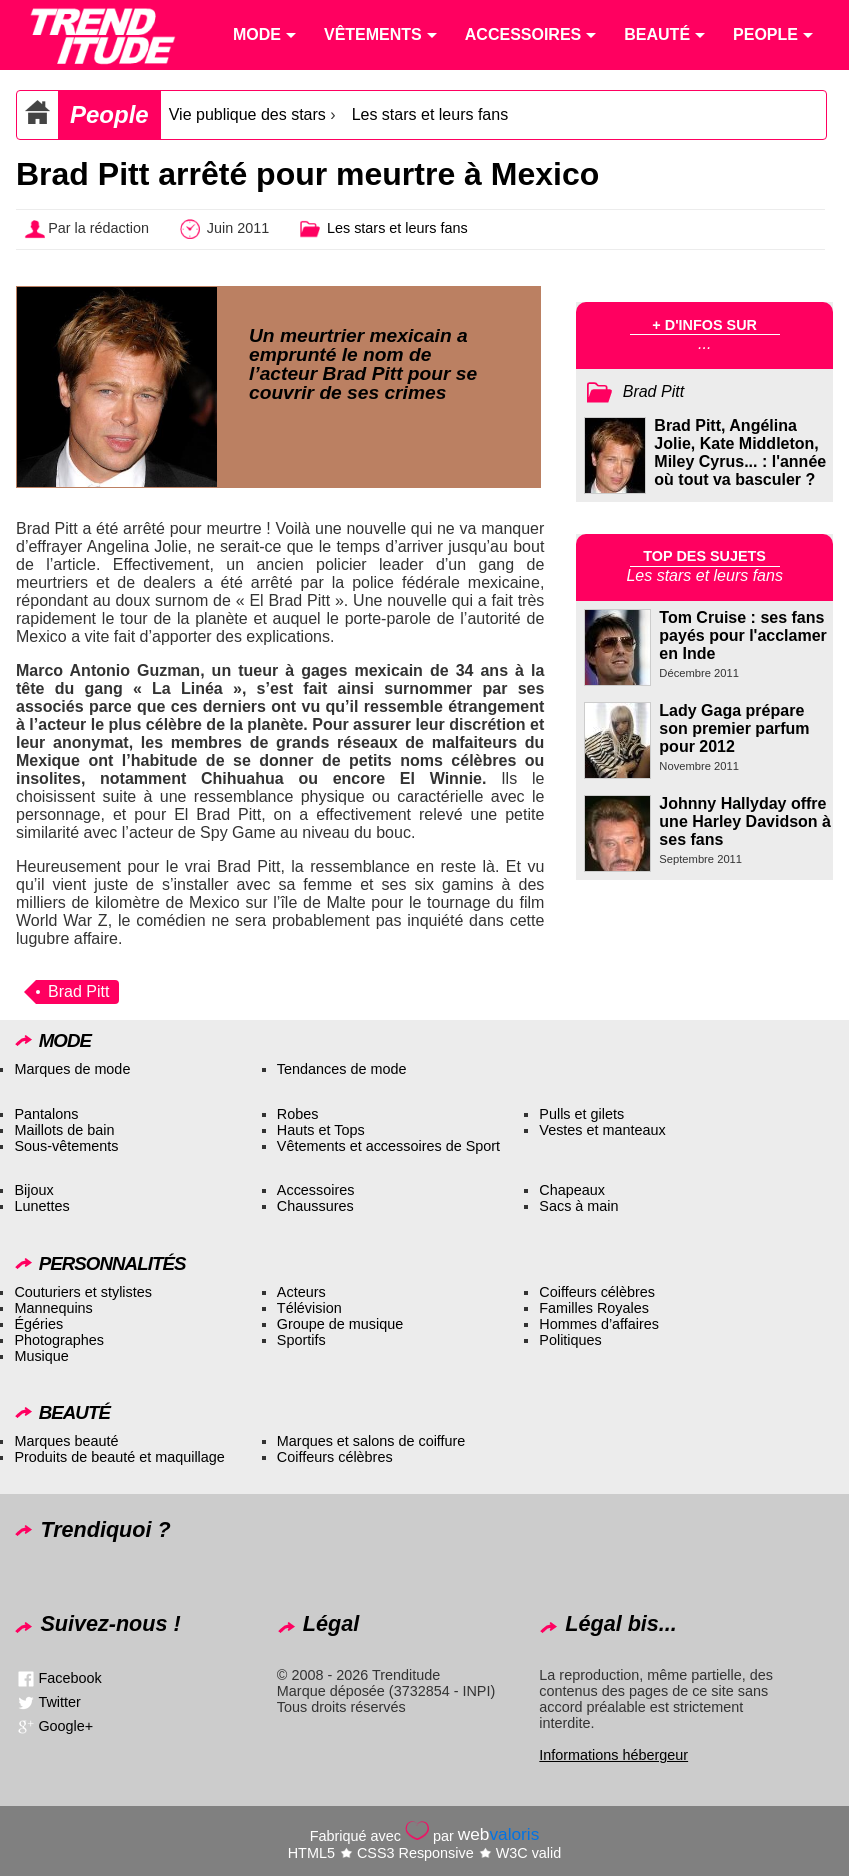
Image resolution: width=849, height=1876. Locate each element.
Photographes (59, 1340)
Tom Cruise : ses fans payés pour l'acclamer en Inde (742, 635)
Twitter (59, 1702)
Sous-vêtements (66, 1146)
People (109, 114)
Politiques (570, 1340)
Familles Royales (594, 1308)
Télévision (309, 1308)
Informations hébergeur (613, 1755)
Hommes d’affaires (599, 1324)
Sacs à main (578, 1206)
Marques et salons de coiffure (371, 1441)
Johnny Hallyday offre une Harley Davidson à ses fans (745, 821)
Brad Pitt (78, 991)
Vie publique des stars (247, 114)
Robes (298, 1114)
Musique (41, 1356)
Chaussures (315, 1206)
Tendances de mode (342, 1069)
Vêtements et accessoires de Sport (388, 1146)
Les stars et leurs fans (430, 114)
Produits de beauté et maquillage (119, 1457)
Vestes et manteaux (602, 1130)
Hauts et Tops (321, 1130)
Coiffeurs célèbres (597, 1292)
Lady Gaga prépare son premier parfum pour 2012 (734, 728)
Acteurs (301, 1292)
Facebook (69, 1678)
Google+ (65, 1726)
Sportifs (301, 1340)
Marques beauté (66, 1441)
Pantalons (46, 1114)
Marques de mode (72, 1069)
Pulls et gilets (581, 1114)
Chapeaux (572, 1190)
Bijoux (33, 1190)
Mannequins (53, 1308)
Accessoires (316, 1190)
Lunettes (41, 1206)
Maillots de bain (64, 1130)
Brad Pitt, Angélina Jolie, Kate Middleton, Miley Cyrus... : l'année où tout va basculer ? (740, 452)
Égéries (38, 1324)
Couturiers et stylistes (83, 1292)
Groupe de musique (340, 1324)
